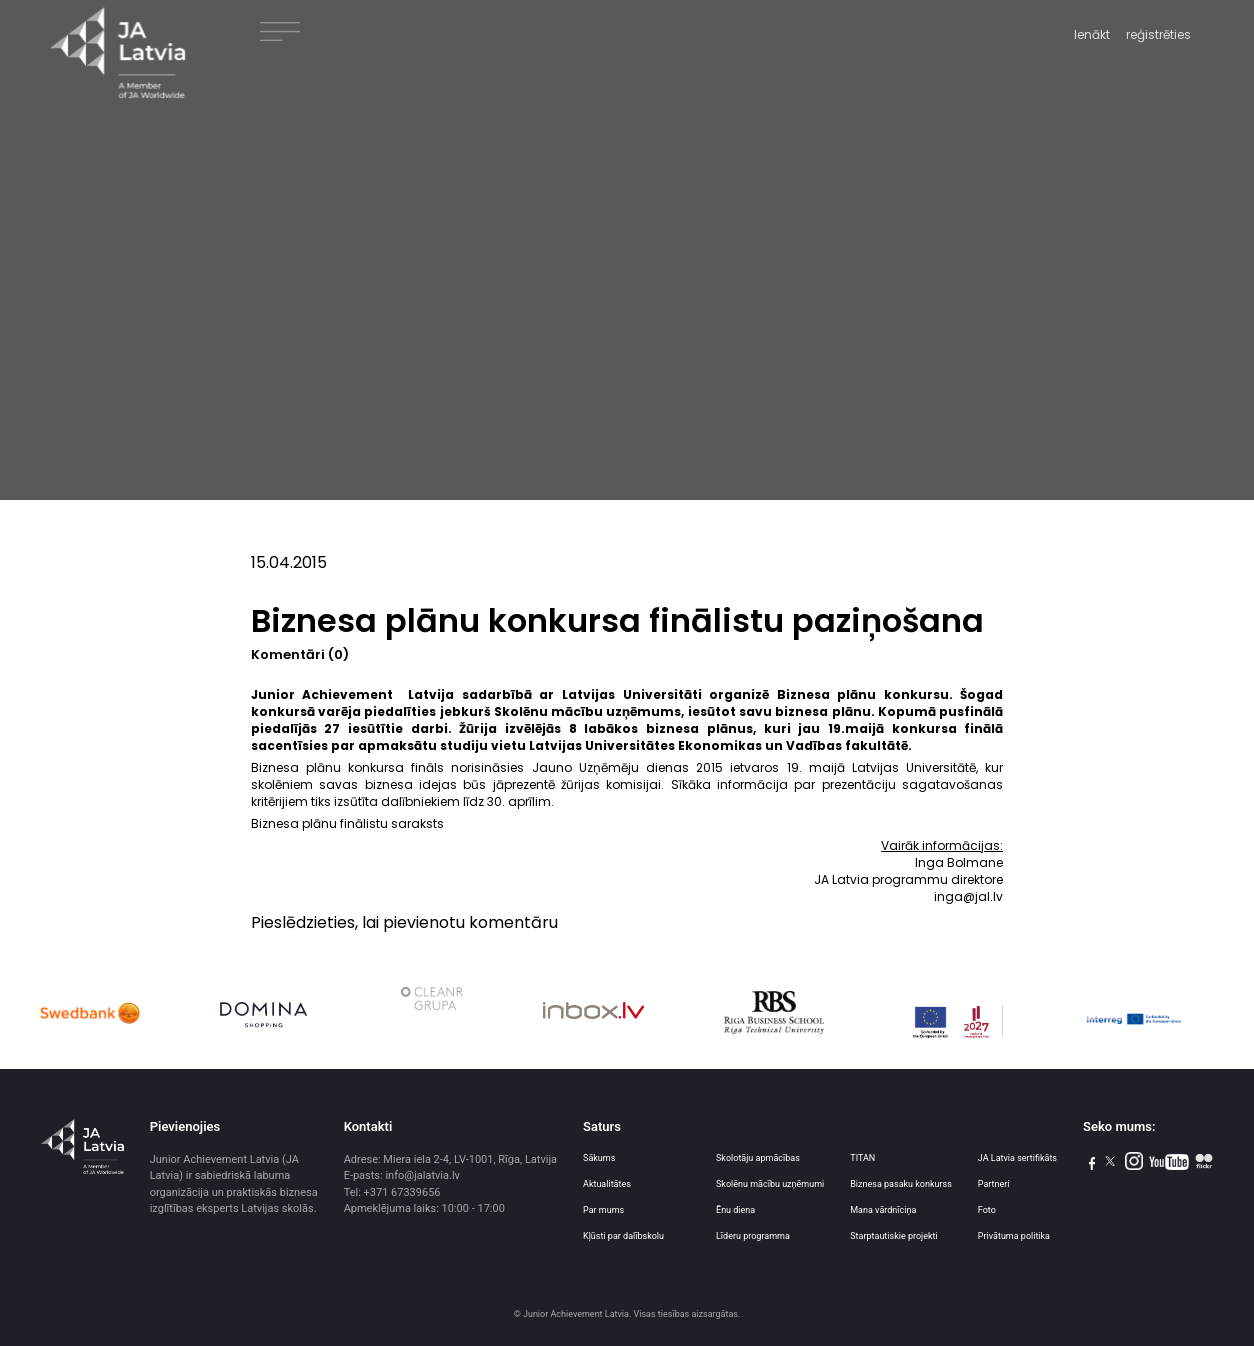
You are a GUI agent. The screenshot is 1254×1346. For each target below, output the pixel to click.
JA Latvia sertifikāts (1017, 1158)
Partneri (994, 1184)
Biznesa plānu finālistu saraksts (347, 823)
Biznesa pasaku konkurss (901, 1184)
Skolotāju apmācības (758, 1158)
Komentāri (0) (300, 654)
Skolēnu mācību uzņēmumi (770, 1184)
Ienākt (1092, 34)
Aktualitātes (607, 1184)
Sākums (599, 1158)
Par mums (603, 1210)
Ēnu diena (735, 1210)
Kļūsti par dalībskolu (623, 1236)
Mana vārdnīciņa (883, 1210)
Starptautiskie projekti (893, 1236)
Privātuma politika (1014, 1236)
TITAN (862, 1158)
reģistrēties (1158, 34)
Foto (987, 1210)
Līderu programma (753, 1236)
